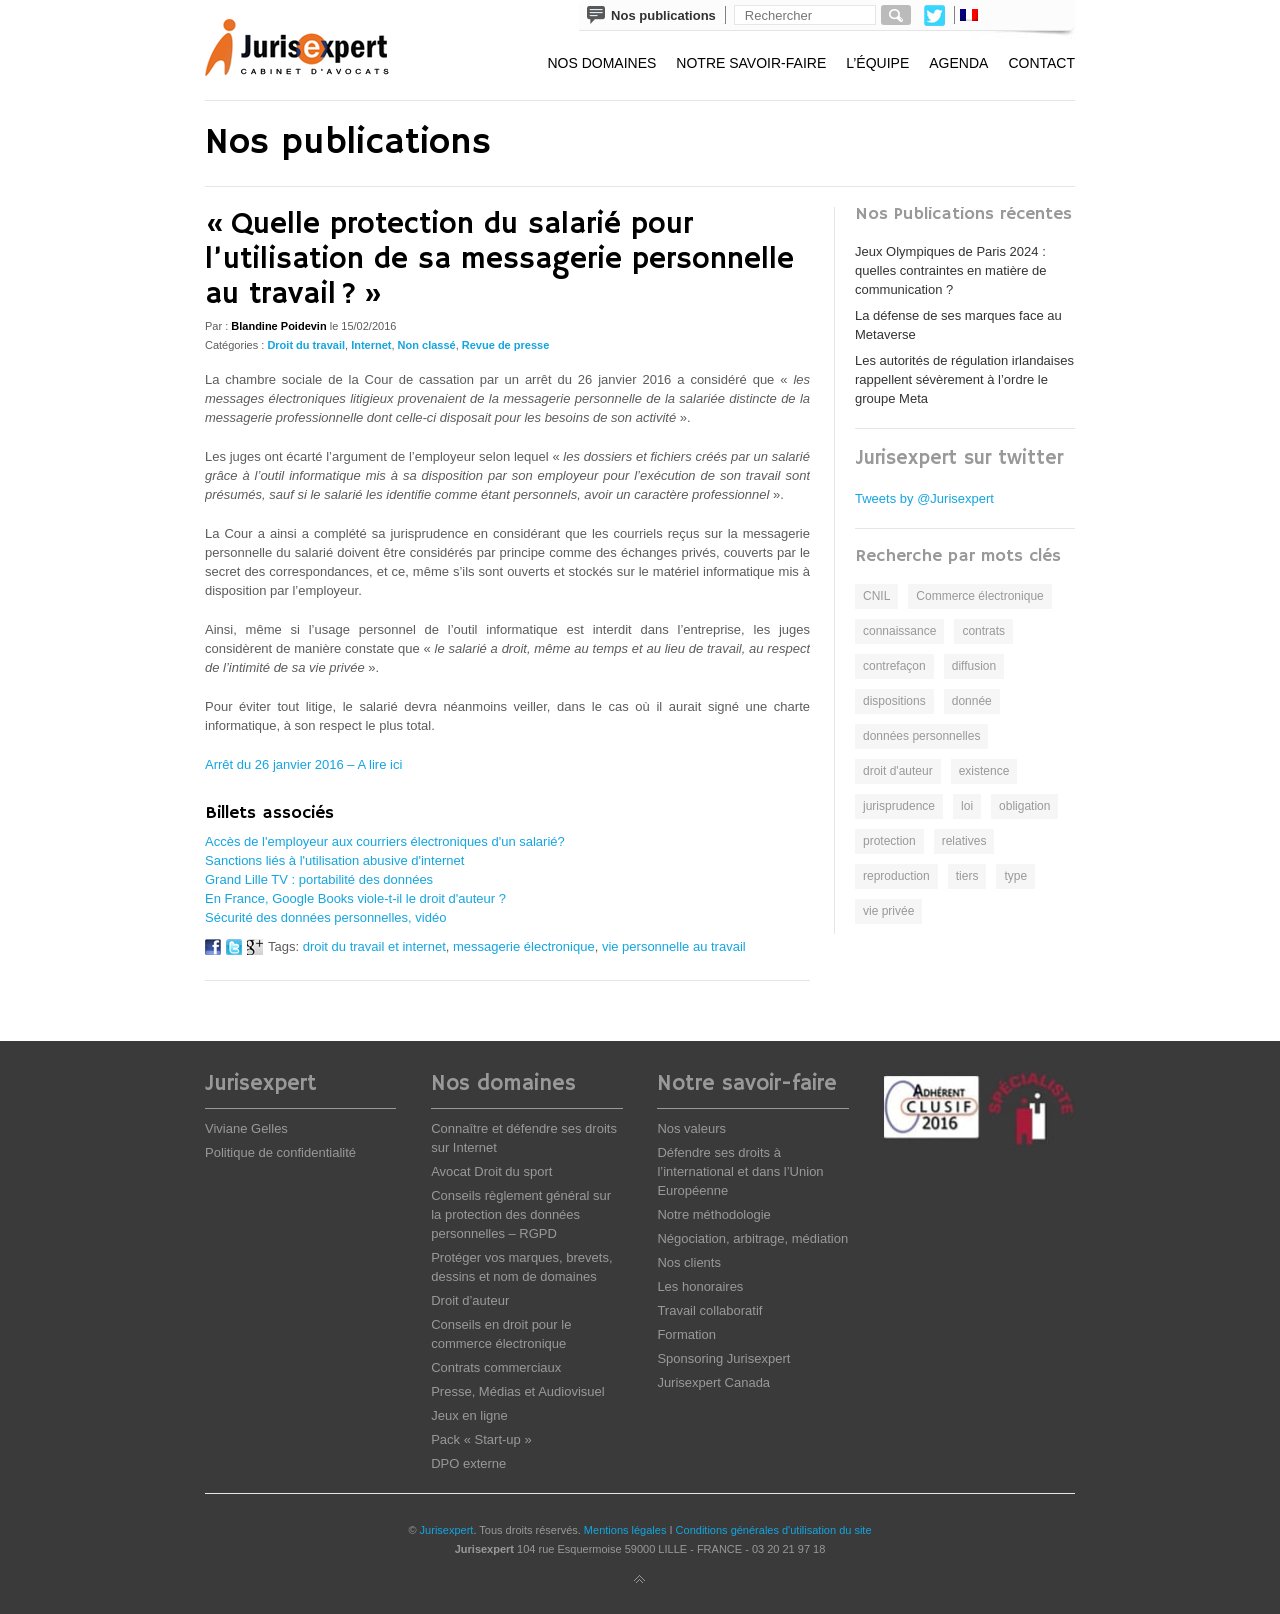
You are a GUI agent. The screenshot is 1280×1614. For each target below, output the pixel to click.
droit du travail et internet (374, 946)
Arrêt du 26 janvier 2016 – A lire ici (303, 764)
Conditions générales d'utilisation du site (774, 1530)
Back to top (640, 1580)
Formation (686, 1334)
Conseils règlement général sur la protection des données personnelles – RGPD (521, 1214)
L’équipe (877, 63)
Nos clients (689, 1262)
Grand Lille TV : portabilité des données (319, 879)
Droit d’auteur (470, 1300)
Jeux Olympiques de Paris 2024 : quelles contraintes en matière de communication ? (951, 270)
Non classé (427, 345)
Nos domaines (601, 63)
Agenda (958, 63)
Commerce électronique (979, 596)
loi (967, 806)
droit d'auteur (898, 771)
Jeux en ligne (469, 1415)
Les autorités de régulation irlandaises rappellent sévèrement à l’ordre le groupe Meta (964, 379)
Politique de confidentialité (280, 1152)
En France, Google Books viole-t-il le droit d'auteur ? (355, 898)
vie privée (888, 911)
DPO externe (468, 1463)
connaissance (899, 631)
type (1015, 876)
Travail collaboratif (709, 1310)
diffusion (974, 666)
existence (984, 771)
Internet (371, 345)
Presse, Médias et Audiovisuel (517, 1391)
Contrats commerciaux (496, 1367)
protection (889, 841)
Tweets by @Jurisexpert (924, 498)
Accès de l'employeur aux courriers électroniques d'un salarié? (385, 841)
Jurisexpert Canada (713, 1382)
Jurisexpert (447, 1530)
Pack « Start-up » (481, 1439)
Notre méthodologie (713, 1214)
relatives (964, 841)
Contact (1041, 63)
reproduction (896, 876)
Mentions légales (625, 1530)
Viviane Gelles (246, 1128)
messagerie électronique (524, 946)
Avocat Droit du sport (491, 1171)
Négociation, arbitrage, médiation (752, 1238)
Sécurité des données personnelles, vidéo (325, 917)
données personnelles (921, 736)
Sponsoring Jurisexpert (723, 1358)
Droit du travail (306, 345)
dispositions (894, 701)
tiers (967, 876)
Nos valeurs (691, 1128)
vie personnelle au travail (674, 946)
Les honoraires (700, 1286)
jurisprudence (899, 806)
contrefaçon (894, 666)
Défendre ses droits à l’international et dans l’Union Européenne (740, 1171)
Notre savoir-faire (751, 63)
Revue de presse (505, 345)
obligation (1024, 806)
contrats (983, 631)
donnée (972, 701)
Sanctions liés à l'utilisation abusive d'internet (334, 860)
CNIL (876, 596)
